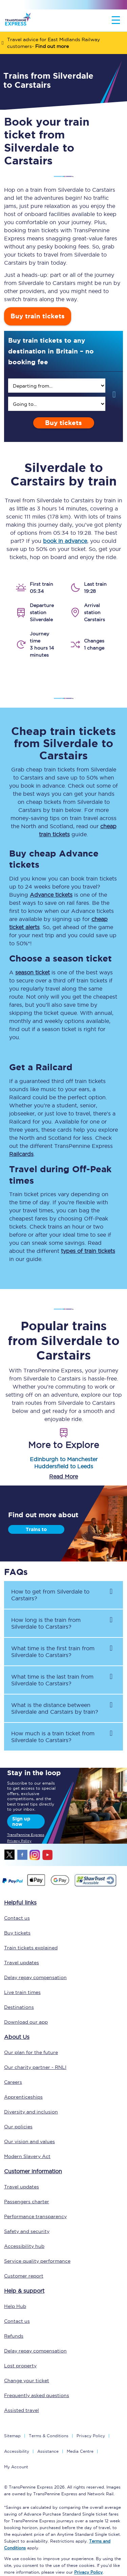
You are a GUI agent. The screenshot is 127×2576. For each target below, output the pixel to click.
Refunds (13, 2336)
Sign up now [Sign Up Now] (21, 1821)
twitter (10, 1855)
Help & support (24, 2291)
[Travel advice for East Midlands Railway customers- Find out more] (63, 43)
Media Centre (80, 2451)
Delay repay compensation (35, 1977)
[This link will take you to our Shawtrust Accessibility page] (95, 1886)
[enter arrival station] (56, 404)
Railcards (21, 1154)
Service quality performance (37, 2261)
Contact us (17, 1918)
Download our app (26, 2022)
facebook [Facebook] (22, 1855)
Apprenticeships (23, 2097)
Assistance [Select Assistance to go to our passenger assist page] (48, 2451)
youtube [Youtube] (47, 1855)
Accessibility (16, 2451)
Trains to (36, 1529)
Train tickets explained (31, 1947)
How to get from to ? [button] (50, 1594)
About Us (16, 2037)
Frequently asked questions (36, 2395)
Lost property (20, 2365)
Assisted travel (21, 2410)
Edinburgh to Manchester (64, 1459)
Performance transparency (35, 2216)
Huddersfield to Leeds (63, 1466)
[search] (56, 385)
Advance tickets (51, 895)
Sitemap (12, 2436)
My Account (16, 2467)
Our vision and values (29, 2141)
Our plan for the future (31, 2052)
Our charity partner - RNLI (35, 2067)
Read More (63, 1476)
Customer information (33, 2171)
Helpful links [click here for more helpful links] (20, 1902)
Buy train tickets (37, 316)
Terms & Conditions (48, 2436)
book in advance (65, 541)
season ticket (32, 972)
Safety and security (26, 2231)
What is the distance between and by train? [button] (54, 1708)
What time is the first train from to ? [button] (52, 1651)
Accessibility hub (24, 2246)
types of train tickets (88, 1251)
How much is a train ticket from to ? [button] (52, 1736)
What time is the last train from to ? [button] (52, 1680)
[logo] (17, 20)
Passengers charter (26, 2201)
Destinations (19, 2007)
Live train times (22, 1992)
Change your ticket (26, 2380)
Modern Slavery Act (27, 2156)
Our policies (18, 2126)
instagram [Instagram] (35, 1855)
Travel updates (21, 1962)
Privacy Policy (91, 2436)
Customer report (23, 2276)
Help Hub (15, 2306)
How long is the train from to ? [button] (46, 1623)
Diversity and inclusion (31, 2111)
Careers (13, 2082)
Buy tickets (63, 422)
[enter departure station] (56, 385)
